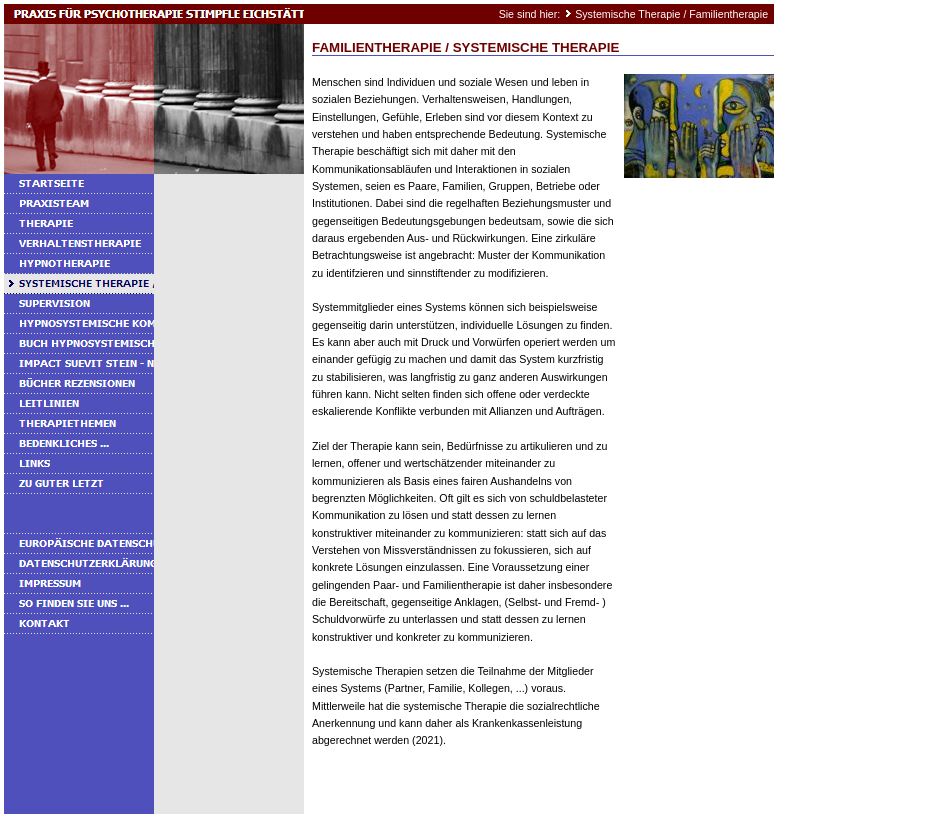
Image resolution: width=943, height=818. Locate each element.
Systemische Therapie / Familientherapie (671, 14)
